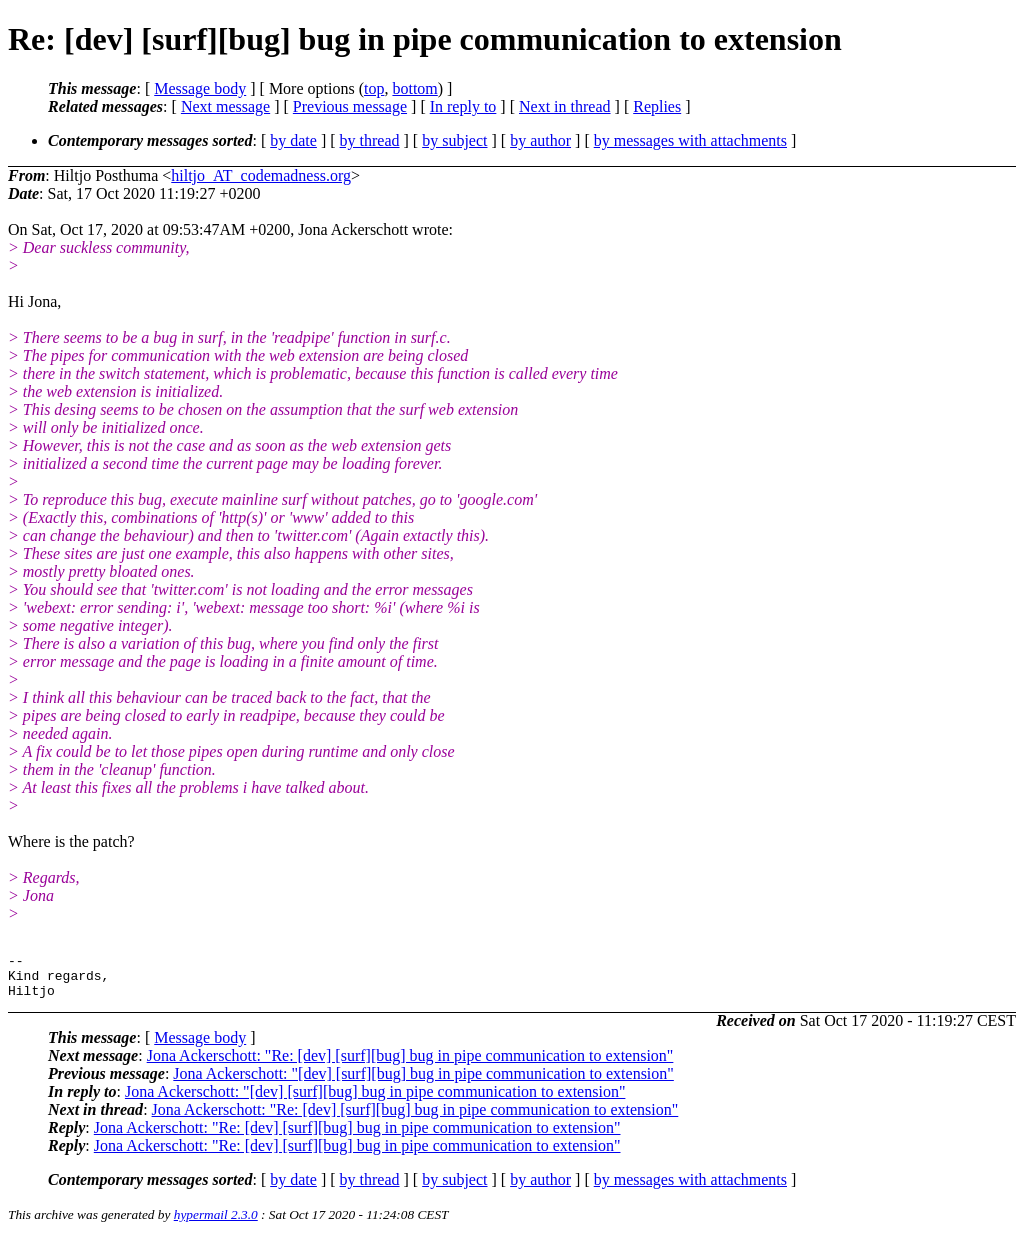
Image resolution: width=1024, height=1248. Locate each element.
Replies (657, 106)
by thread (370, 140)
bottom (414, 88)
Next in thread (565, 106)
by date (293, 140)
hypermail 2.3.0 (216, 1223)
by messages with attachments (690, 140)
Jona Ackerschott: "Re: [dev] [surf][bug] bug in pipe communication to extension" (410, 1064)
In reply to (463, 106)
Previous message (350, 106)
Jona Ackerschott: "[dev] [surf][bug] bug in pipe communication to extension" (423, 1082)
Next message (225, 106)
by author (540, 140)
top (374, 88)
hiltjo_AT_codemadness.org (261, 175)
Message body (200, 88)
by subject (454, 140)
